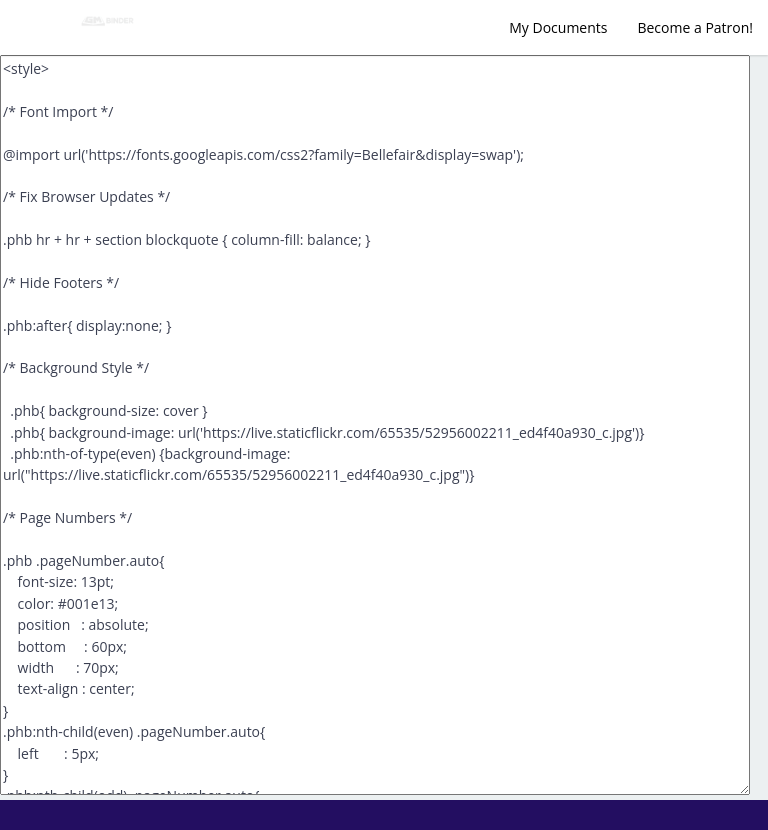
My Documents (558, 27)
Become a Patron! (695, 27)
